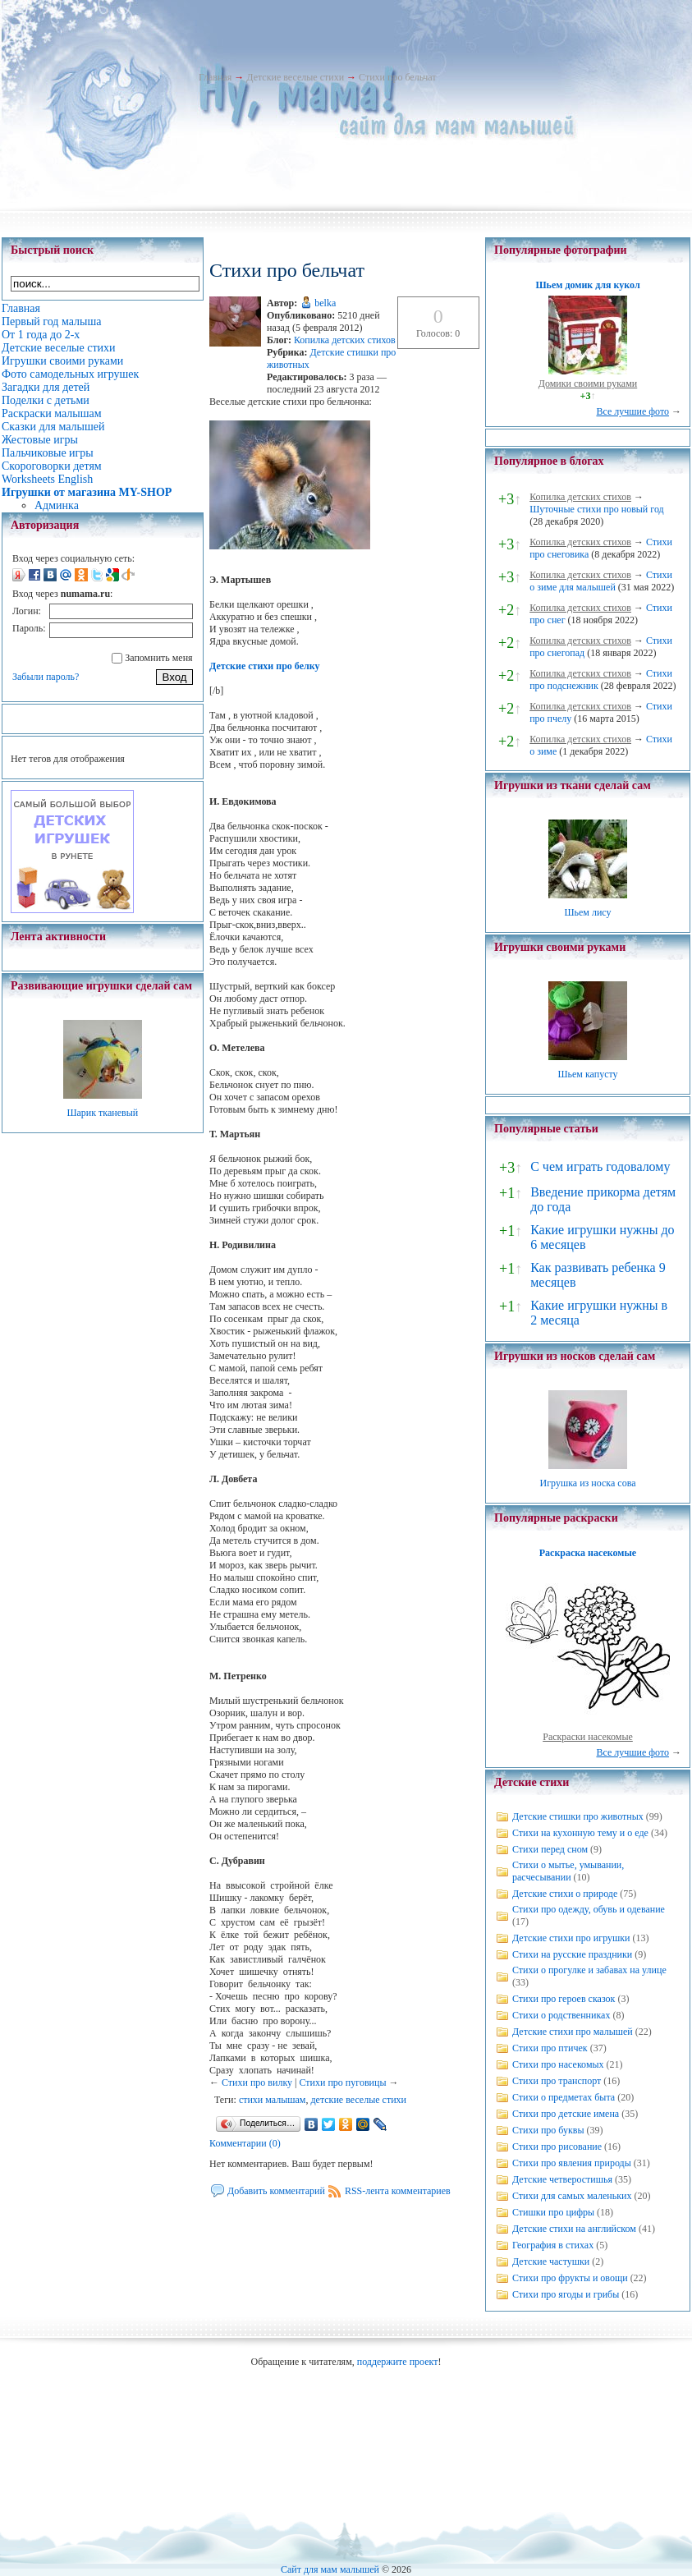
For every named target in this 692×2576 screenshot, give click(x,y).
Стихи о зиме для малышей (600, 581)
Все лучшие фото (632, 411)
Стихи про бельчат (397, 77)
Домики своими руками (587, 383)
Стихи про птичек (550, 2048)
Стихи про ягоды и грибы (565, 2294)
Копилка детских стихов (345, 340)
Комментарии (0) (245, 2143)
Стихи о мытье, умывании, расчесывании (568, 1871)
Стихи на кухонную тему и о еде (580, 1833)
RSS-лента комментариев (398, 2191)
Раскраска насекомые (587, 1553)
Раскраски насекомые (588, 1737)
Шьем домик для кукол (587, 285)
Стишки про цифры (553, 2212)
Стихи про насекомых (558, 2064)
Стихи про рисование (557, 2146)
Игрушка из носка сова (588, 1483)
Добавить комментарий (276, 2191)
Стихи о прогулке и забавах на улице (589, 1970)
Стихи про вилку (257, 2082)
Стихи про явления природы (571, 2163)
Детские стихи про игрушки (571, 1938)
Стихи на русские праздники (572, 1954)
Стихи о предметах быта (563, 2097)
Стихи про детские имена (565, 2113)
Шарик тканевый (102, 1112)
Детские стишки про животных (578, 1816)
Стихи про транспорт (556, 2081)
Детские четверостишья (562, 2179)
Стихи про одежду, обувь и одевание (588, 1909)
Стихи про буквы (548, 2130)
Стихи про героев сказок (563, 1998)
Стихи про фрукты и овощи (570, 2278)
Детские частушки (550, 2261)
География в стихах (552, 2245)
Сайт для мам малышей (330, 2569)
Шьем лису (587, 912)
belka (325, 303)
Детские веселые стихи (295, 77)
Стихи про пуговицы (342, 2082)
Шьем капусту (587, 1074)
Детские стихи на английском (574, 2228)
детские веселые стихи (358, 2099)
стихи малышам (272, 2099)
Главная (215, 77)
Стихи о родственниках (561, 2015)
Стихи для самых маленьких (571, 2196)
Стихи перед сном (550, 1849)
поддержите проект (397, 2361)
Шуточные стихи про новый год (596, 509)
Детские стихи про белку (264, 666)
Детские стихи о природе (564, 1893)
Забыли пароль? (45, 676)
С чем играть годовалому (600, 1166)
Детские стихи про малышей (572, 2031)
